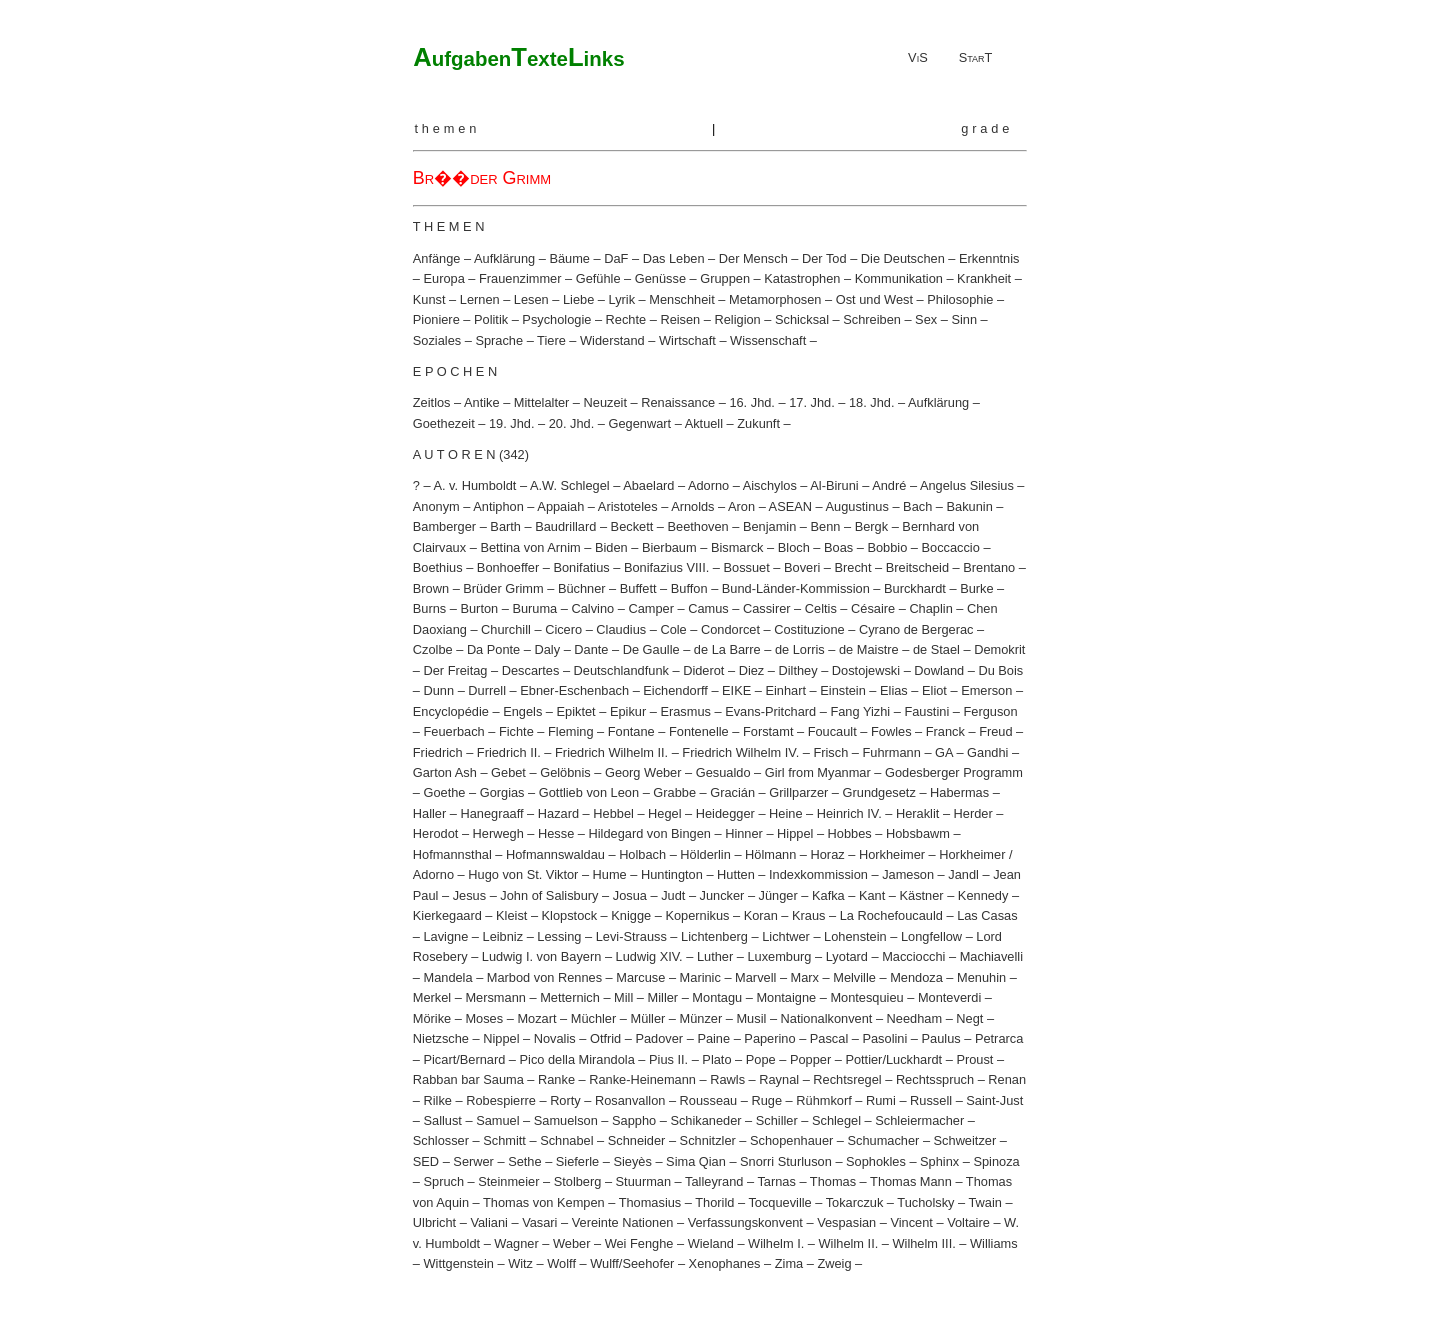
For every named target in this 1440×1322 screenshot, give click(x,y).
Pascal (829, 1038)
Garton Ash (445, 772)
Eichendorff (675, 690)
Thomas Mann (911, 1181)
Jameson (908, 874)
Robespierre (501, 1100)
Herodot (436, 833)
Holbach (642, 854)
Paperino (769, 1038)
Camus (708, 608)
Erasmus (685, 711)
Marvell (755, 977)
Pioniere (436, 319)
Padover (659, 1038)
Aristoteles (628, 506)
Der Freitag (455, 670)
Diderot (703, 670)
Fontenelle (699, 731)
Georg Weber (643, 772)
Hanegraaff (491, 813)
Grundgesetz (879, 792)
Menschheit (681, 299)
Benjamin (769, 526)
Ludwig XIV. (649, 956)
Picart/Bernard (464, 1059)
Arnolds (692, 506)
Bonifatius (581, 567)
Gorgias (502, 792)
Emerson (986, 690)
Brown (431, 588)
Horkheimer (892, 854)
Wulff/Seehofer (632, 1263)
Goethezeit (444, 423)
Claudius (621, 629)
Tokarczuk (855, 1202)
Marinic (700, 977)
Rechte (626, 319)
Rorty (565, 1100)
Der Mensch (753, 258)
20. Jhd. (572, 423)
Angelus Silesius (967, 485)
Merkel (432, 997)
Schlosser (441, 1140)
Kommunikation (899, 278)
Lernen (480, 299)
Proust (974, 1059)
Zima (789, 1263)
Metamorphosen (775, 299)
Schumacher (884, 1140)
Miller (663, 997)
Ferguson (990, 711)
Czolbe (433, 649)
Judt (673, 895)
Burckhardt (915, 588)
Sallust (442, 1120)
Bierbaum (669, 547)
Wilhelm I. (776, 1243)
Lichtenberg (714, 936)
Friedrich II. (509, 752)
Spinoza (996, 1161)
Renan (1007, 1079)
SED (426, 1161)
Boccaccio (951, 547)
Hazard (558, 813)
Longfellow (931, 936)
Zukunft (758, 423)
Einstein (843, 690)
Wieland (711, 1243)
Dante (591, 649)
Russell (931, 1100)
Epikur (628, 711)
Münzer (701, 1018)
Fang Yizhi (860, 711)
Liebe (578, 299)
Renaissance (678, 402)
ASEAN (790, 506)
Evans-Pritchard (770, 711)
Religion (737, 319)
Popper (810, 1059)
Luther (715, 956)
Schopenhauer (791, 1140)
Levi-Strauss (631, 936)
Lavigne (445, 936)
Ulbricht (434, 1222)
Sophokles (876, 1161)
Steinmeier (508, 1181)
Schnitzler (708, 1140)
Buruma (534, 608)
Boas (838, 547)
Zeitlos (432, 402)
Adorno (708, 485)
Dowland (939, 670)
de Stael (936, 649)
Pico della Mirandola (577, 1059)
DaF (616, 258)
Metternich (570, 997)
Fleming (571, 731)
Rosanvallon (630, 1100)
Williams (994, 1243)
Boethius (438, 567)
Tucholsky (925, 1202)
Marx (805, 977)
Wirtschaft (687, 340)
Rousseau (709, 1100)
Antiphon (498, 506)
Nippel (501, 1038)
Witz (520, 1263)
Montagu (717, 997)
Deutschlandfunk (621, 670)
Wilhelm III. (923, 1243)
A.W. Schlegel (570, 485)
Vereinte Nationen (623, 1222)
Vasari (539, 1222)
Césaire (873, 608)
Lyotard (847, 956)
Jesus (469, 895)
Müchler (594, 1018)
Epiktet (576, 711)
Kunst (429, 299)
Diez (752, 670)
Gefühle (598, 278)
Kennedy (983, 895)
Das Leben (674, 258)
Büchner (582, 588)
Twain (984, 1202)
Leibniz (503, 936)
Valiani (488, 1222)
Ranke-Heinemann (642, 1079)
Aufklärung (504, 258)
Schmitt (504, 1140)
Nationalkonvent (827, 1018)
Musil (751, 1018)
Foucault (832, 731)
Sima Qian (696, 1161)
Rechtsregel (847, 1079)
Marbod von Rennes (544, 977)
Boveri (802, 567)
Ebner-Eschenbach (574, 690)
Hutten (736, 874)
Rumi (881, 1100)
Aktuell (704, 423)
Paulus (941, 1038)
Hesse (556, 833)
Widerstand (612, 340)
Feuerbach (453, 731)
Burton (479, 608)
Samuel (497, 1120)
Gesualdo (723, 772)
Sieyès (632, 1161)
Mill (623, 997)
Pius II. (668, 1059)
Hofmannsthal (452, 854)
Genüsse (660, 278)
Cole (673, 629)
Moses (484, 1018)
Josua (630, 895)
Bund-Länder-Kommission (796, 588)
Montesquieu (866, 997)
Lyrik (622, 299)
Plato (716, 1059)
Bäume (569, 258)
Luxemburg (779, 956)
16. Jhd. (752, 402)
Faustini (926, 711)
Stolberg (578, 1181)
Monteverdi (949, 997)
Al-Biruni (834, 485)
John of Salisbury (549, 895)
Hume (610, 874)
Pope (761, 1059)
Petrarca (999, 1038)
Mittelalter (541, 402)
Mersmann (495, 997)
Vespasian (846, 1222)
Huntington (672, 874)
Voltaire (968, 1222)
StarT (976, 57)
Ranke (556, 1079)
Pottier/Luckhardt (893, 1059)
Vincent (911, 1222)
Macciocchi (913, 956)
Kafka (828, 895)
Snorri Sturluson (786, 1161)
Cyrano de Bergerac (916, 629)
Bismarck (737, 547)
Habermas (959, 792)
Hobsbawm (918, 833)
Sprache (499, 340)
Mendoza (916, 977)
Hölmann (770, 854)
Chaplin (930, 608)
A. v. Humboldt (474, 485)
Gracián (732, 792)
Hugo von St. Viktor (523, 874)
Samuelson (566, 1120)
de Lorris (800, 649)
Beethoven (698, 526)
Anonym (436, 506)
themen (447, 128)
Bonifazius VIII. (666, 567)
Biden (611, 547)
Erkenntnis (989, 258)
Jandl (963, 874)
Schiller (777, 1120)
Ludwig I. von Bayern (542, 956)
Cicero (563, 629)
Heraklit (917, 813)
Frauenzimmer (520, 278)
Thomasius (650, 1202)
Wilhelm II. (849, 1243)
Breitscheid (917, 567)
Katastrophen (802, 278)
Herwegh (498, 833)
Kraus (808, 915)
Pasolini (884, 1038)
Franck (945, 731)
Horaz (828, 854)
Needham (915, 1018)
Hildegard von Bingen (650, 833)
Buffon (689, 588)
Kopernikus (697, 915)
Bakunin (970, 506)
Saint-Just (994, 1100)
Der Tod (824, 258)
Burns (429, 608)
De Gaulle (651, 649)
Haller (429, 813)
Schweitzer (965, 1140)
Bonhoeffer (508, 567)
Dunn (438, 690)
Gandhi (987, 752)
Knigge (631, 915)
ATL (518, 57)
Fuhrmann (892, 752)
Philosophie (960, 299)
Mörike (432, 1018)
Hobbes (850, 833)
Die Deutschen (903, 258)
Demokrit (999, 649)
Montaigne (786, 997)
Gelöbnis (565, 772)
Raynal (779, 1079)
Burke (976, 588)
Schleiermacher (919, 1120)
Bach (917, 506)
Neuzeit (605, 402)
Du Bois (1000, 670)
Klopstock (569, 915)
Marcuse (640, 977)
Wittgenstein (458, 1263)
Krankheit (984, 278)
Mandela (447, 977)
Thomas (833, 1181)
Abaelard (648, 485)
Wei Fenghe (639, 1243)
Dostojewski (866, 670)
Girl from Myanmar (818, 772)
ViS (918, 57)
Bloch (794, 547)
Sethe (524, 1161)
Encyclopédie (451, 711)
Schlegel (836, 1120)
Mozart (536, 1018)
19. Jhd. (512, 423)
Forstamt (768, 731)
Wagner (516, 1243)
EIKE (736, 690)
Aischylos (770, 485)
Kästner (922, 895)
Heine (785, 813)
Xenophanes (725, 1263)
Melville (854, 977)
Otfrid (605, 1038)
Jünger (778, 895)
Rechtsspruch (935, 1079)
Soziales (437, 340)
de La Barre (727, 649)
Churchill (506, 629)
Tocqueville (779, 1202)
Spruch (443, 1181)
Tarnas (776, 1181)
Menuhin (981, 977)
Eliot (934, 690)
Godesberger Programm (954, 772)
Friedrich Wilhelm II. (611, 752)
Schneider (637, 1140)
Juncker (722, 895)
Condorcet (730, 629)
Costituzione (809, 629)
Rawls (727, 1079)
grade (987, 128)
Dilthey (797, 670)
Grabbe (674, 792)
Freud (995, 731)
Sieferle (577, 1161)
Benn (826, 526)
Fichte (516, 731)
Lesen (531, 299)
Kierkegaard (447, 915)
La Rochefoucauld (891, 915)
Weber (571, 1243)
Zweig (834, 1263)
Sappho (634, 1120)
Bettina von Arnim (530, 547)
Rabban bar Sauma (468, 1079)
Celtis (821, 608)
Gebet (508, 772)
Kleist (511, 915)
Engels (522, 711)
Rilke (437, 1100)
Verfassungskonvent (745, 1222)
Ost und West (874, 299)
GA (944, 752)
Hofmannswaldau (555, 854)
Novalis (555, 1038)
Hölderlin (705, 854)
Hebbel (613, 813)
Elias (894, 690)
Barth (505, 526)
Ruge (766, 1100)
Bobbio (887, 547)
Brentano (989, 567)
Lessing (559, 936)
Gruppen (725, 278)
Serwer (473, 1161)
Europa (443, 278)
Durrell (487, 690)
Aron (741, 506)
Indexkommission (818, 874)
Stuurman (643, 1181)
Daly (547, 649)
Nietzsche (441, 1038)
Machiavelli (991, 956)
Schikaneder (705, 1120)
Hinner (744, 833)
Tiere (551, 340)
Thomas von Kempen (544, 1202)
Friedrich (438, 752)
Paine (713, 1038)
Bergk (871, 526)
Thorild (714, 1202)
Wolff (561, 1263)
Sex (926, 319)
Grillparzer (798, 792)
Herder (973, 813)
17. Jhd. (812, 402)
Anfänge (437, 258)
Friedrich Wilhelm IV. (740, 752)
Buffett (638, 588)
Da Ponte (493, 649)
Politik (491, 319)
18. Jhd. (872, 402)
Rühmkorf (823, 1100)
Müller (647, 1018)
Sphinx (939, 1161)
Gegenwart (640, 423)
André (889, 485)
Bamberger (444, 526)
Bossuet (747, 567)
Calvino (592, 608)
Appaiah (560, 506)
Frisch (830, 752)
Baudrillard (565, 526)
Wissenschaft (768, 340)
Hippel (795, 833)
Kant (872, 895)
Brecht (853, 567)
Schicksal (802, 319)
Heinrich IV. (849, 813)
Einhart (785, 690)
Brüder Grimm (503, 588)
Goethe (444, 792)
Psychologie (556, 319)
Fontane (631, 731)
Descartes (531, 670)
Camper (651, 608)
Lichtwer (786, 936)
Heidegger (725, 813)
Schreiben (872, 319)
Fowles (891, 731)
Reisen (680, 319)
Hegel (664, 813)
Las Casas (987, 915)
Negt (969, 1018)
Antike (482, 402)
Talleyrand (714, 1181)
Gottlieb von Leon (589, 792)
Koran (761, 915)
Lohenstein (855, 936)
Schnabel (566, 1140)
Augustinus (857, 506)
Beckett (632, 526)
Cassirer (767, 608)
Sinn (964, 319)
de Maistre (869, 649)
